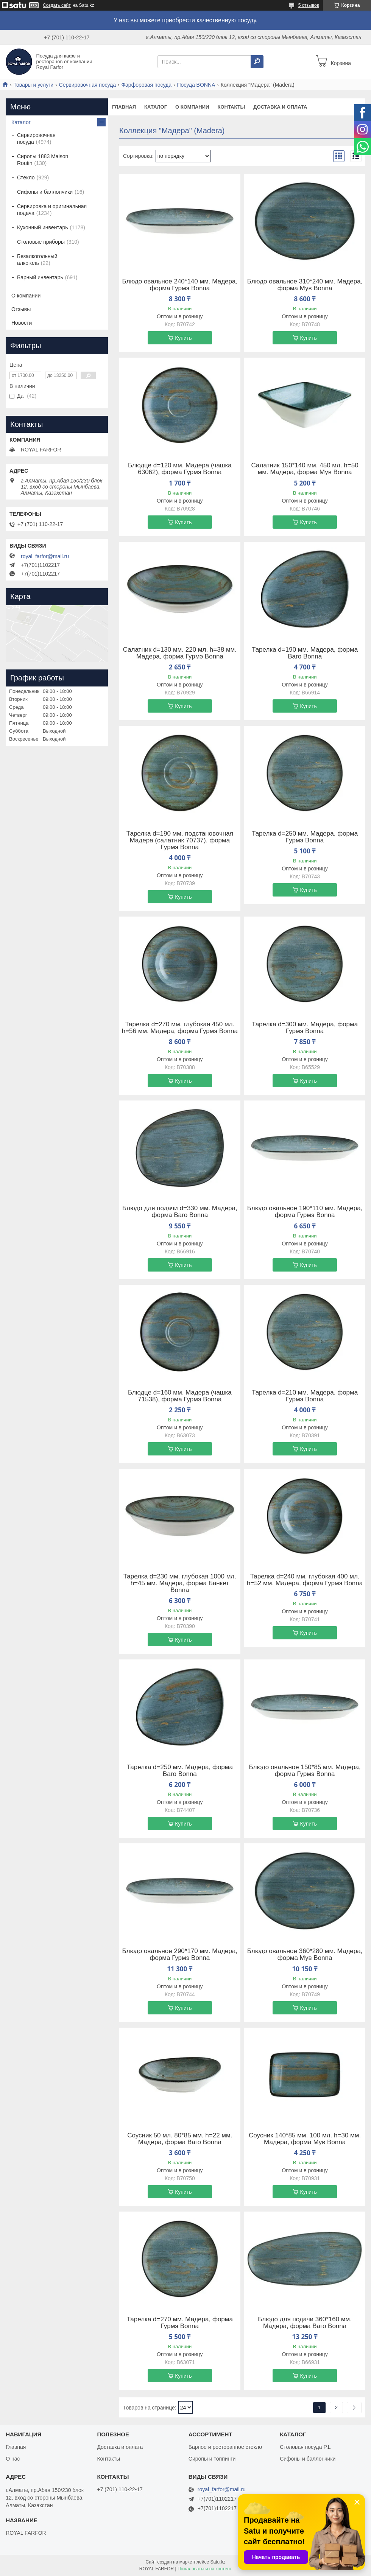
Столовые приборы (41, 242)
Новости (21, 323)
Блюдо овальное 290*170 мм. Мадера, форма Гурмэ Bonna (180, 1954)
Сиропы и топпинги (212, 2459)
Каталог (155, 107)
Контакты (231, 107)
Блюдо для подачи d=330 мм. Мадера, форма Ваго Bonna (179, 1212)
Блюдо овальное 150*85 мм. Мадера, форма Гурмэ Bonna (305, 1771)
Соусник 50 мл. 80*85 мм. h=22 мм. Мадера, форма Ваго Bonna (179, 2139)
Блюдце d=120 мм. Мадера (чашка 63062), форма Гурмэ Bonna (180, 469)
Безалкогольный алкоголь (37, 259)
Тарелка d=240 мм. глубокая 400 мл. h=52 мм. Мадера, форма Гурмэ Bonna (305, 1580)
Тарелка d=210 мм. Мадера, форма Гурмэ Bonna (305, 1396)
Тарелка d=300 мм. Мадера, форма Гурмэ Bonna (305, 1028)
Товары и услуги (33, 85)
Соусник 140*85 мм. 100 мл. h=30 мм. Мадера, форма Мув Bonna (305, 2139)
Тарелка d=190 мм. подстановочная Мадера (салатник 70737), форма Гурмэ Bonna (179, 840)
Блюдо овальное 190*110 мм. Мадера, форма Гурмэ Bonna (305, 1212)
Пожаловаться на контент (205, 2568)
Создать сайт (57, 5)
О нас (13, 2459)
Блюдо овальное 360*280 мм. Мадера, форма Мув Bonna (305, 1954)
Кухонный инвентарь (42, 227)
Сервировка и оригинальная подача (52, 209)
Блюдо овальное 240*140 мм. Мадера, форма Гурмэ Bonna (180, 285)
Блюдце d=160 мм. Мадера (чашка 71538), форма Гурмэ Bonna (180, 1396)
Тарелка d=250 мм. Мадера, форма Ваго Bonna (180, 1771)
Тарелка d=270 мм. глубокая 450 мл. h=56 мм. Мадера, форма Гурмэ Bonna (180, 1028)
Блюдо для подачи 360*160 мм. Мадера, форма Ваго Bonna (305, 2323)
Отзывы (21, 309)
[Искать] (257, 61)
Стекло (26, 177)
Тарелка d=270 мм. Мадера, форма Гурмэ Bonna (180, 2323)
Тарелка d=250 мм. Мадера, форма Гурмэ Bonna (305, 837)
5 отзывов (308, 5)
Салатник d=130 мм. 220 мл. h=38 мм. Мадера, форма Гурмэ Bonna (180, 653)
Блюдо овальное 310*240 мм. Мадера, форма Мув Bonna (305, 285)
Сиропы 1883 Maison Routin (42, 159)
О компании (192, 107)
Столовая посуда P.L (305, 2447)
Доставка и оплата (280, 107)
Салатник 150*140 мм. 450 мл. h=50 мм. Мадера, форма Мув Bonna (305, 469)
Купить (183, 338)
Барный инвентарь (40, 277)
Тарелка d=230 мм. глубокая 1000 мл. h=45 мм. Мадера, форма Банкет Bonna (179, 1583)
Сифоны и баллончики (45, 192)
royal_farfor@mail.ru (45, 556)
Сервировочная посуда (87, 85)
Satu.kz (217, 2562)
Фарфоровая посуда (146, 85)
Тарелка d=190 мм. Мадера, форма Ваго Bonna (305, 653)
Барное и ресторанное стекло (225, 2447)
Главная (124, 107)
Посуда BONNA (196, 85)
